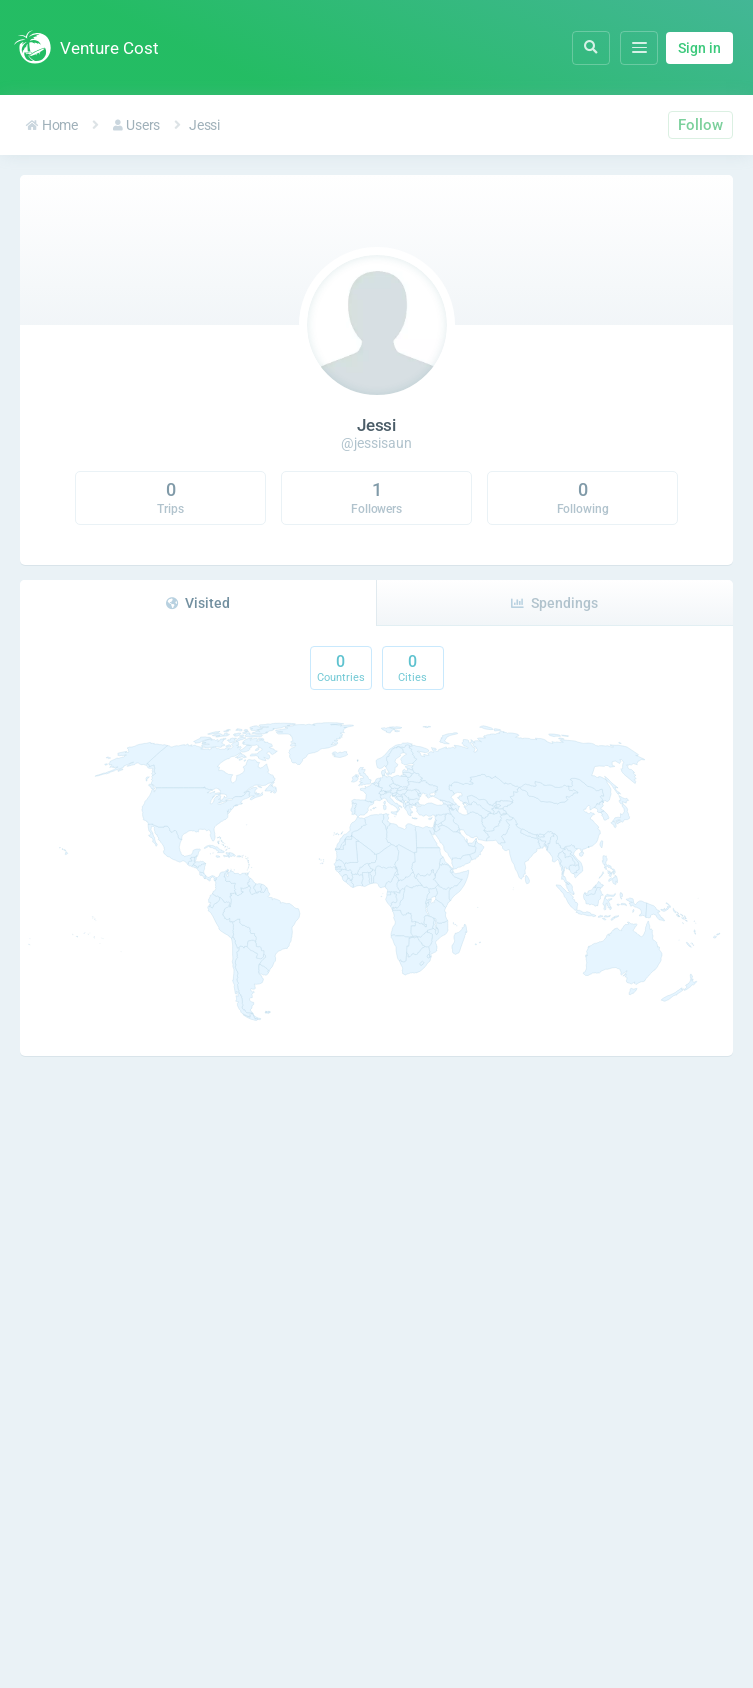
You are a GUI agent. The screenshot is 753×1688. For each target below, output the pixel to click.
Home (52, 125)
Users (137, 125)
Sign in (699, 48)
